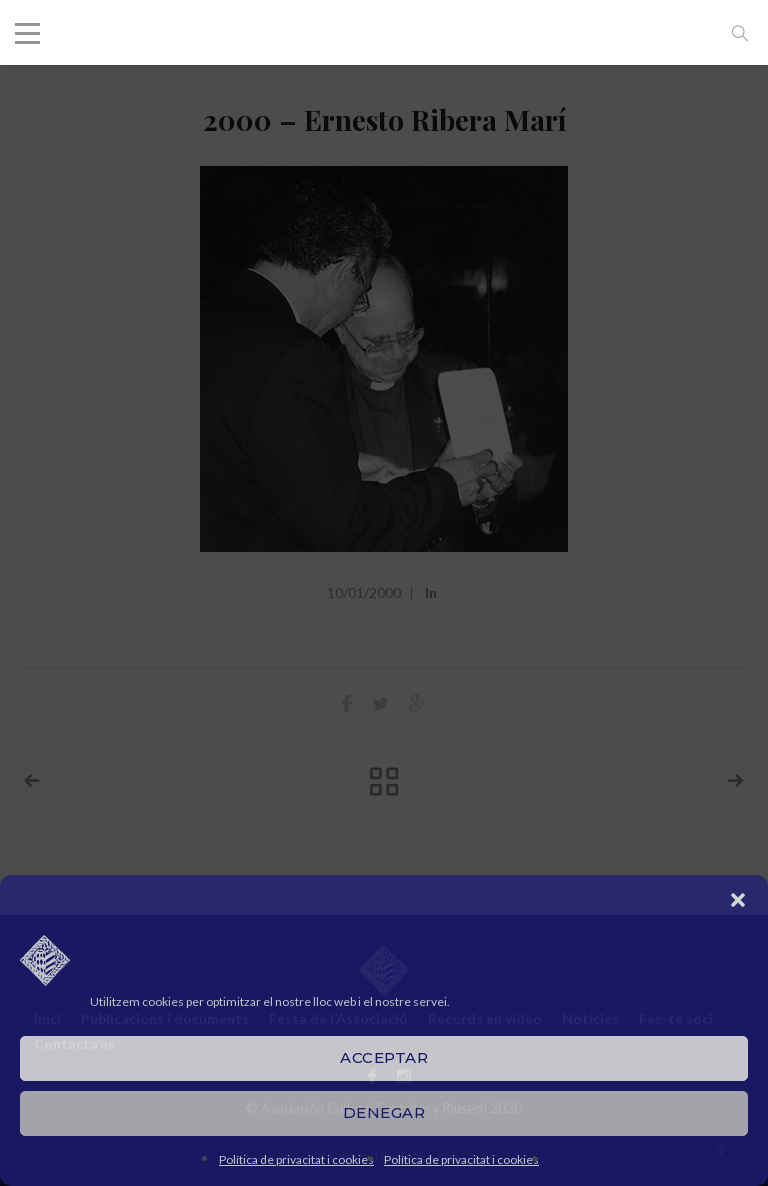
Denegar (384, 1112)
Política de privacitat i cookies (296, 1159)
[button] (738, 900)
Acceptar (384, 1057)
